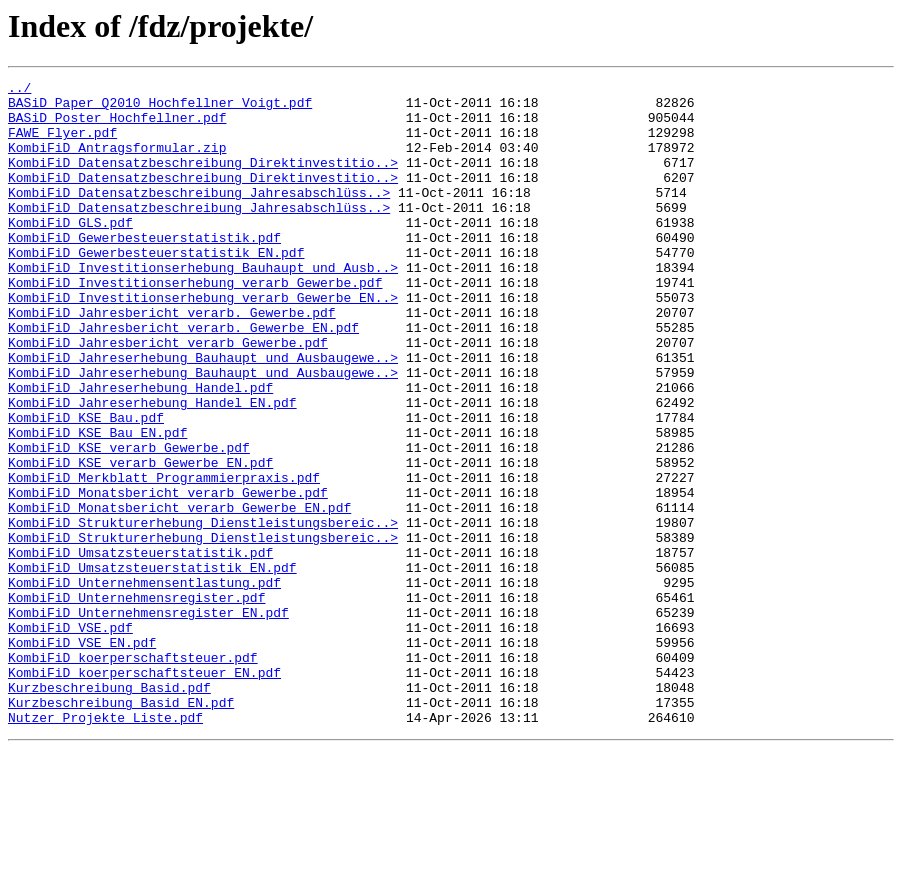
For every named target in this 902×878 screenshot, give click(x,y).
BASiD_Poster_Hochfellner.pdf (117, 126)
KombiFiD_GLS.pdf (70, 252)
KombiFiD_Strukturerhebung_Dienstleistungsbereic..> (203, 612)
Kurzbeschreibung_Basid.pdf (109, 810)
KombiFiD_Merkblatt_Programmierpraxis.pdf (164, 558)
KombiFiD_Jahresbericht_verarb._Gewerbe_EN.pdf (183, 378)
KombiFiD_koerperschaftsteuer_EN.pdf (144, 792)
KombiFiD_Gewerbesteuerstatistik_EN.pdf (156, 288)
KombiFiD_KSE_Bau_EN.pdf (97, 504)
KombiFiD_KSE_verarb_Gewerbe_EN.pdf (140, 540)
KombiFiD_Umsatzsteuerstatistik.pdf (140, 648)
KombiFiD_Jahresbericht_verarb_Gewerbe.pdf (168, 396)
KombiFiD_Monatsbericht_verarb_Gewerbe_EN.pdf (179, 594)
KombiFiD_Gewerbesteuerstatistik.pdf (144, 270)
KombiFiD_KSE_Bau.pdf (86, 486)
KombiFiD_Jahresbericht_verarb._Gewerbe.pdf (172, 360)
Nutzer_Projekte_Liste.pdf (105, 846)
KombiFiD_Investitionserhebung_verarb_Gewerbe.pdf (195, 324)
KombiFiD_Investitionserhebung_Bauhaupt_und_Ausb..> (203, 306)
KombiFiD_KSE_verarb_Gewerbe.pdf (129, 522)
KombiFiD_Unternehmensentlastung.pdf (144, 684)
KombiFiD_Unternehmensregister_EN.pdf (148, 720)
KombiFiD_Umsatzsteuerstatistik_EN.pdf (152, 666)
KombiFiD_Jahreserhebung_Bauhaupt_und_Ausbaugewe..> (203, 414)
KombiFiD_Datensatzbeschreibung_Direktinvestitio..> (203, 180)
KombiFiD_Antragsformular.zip (117, 162)
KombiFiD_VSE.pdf (70, 738)
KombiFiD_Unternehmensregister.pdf (136, 702)
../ (19, 90)
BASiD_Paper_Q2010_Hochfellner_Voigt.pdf (160, 108)
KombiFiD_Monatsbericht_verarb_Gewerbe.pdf (168, 576)
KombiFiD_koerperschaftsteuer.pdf (133, 774)
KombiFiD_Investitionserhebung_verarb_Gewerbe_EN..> (203, 342)
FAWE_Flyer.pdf (62, 144)
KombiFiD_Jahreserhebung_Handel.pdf (140, 450)
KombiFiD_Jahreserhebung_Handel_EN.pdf (152, 468)
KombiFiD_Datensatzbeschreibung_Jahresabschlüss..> (199, 216)
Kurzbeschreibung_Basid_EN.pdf (121, 828)
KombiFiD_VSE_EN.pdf (82, 756)
